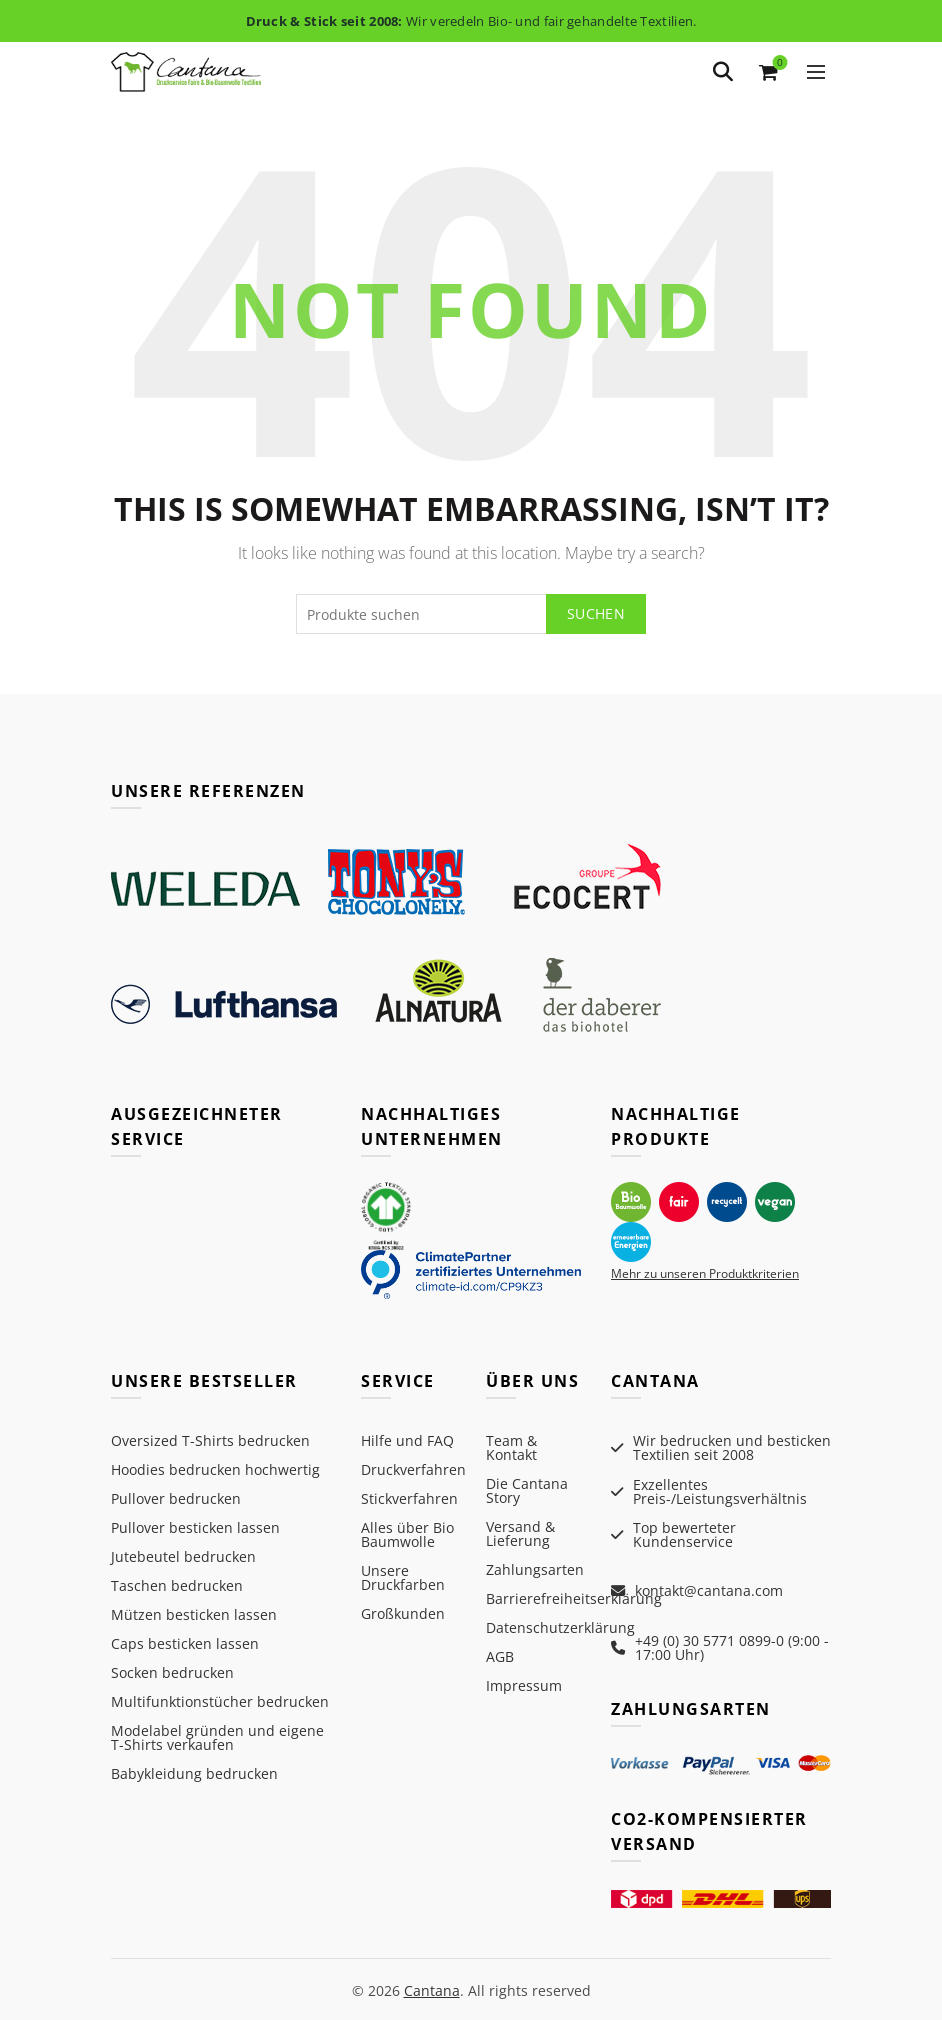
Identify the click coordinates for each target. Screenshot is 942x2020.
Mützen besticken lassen (194, 1614)
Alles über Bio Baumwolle (407, 1534)
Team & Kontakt (511, 1447)
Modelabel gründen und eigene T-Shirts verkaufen (217, 1737)
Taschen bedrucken (177, 1585)
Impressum (524, 1685)
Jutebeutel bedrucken (183, 1556)
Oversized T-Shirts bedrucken (210, 1440)
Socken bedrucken (172, 1672)
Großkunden (403, 1613)
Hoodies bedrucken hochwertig (215, 1469)
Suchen (596, 613)
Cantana (432, 1987)
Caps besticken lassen (185, 1643)
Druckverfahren (413, 1469)
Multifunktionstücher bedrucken (220, 1701)
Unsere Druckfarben (403, 1577)
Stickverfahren (409, 1498)
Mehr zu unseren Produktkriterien (705, 1273)
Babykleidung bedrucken (194, 1773)
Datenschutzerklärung (560, 1627)
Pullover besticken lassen (195, 1527)
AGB (500, 1656)
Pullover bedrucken (176, 1498)
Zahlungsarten (535, 1569)
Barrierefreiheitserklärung (574, 1598)
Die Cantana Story (527, 1490)
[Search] (723, 72)
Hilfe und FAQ (407, 1440)
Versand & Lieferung (520, 1533)
